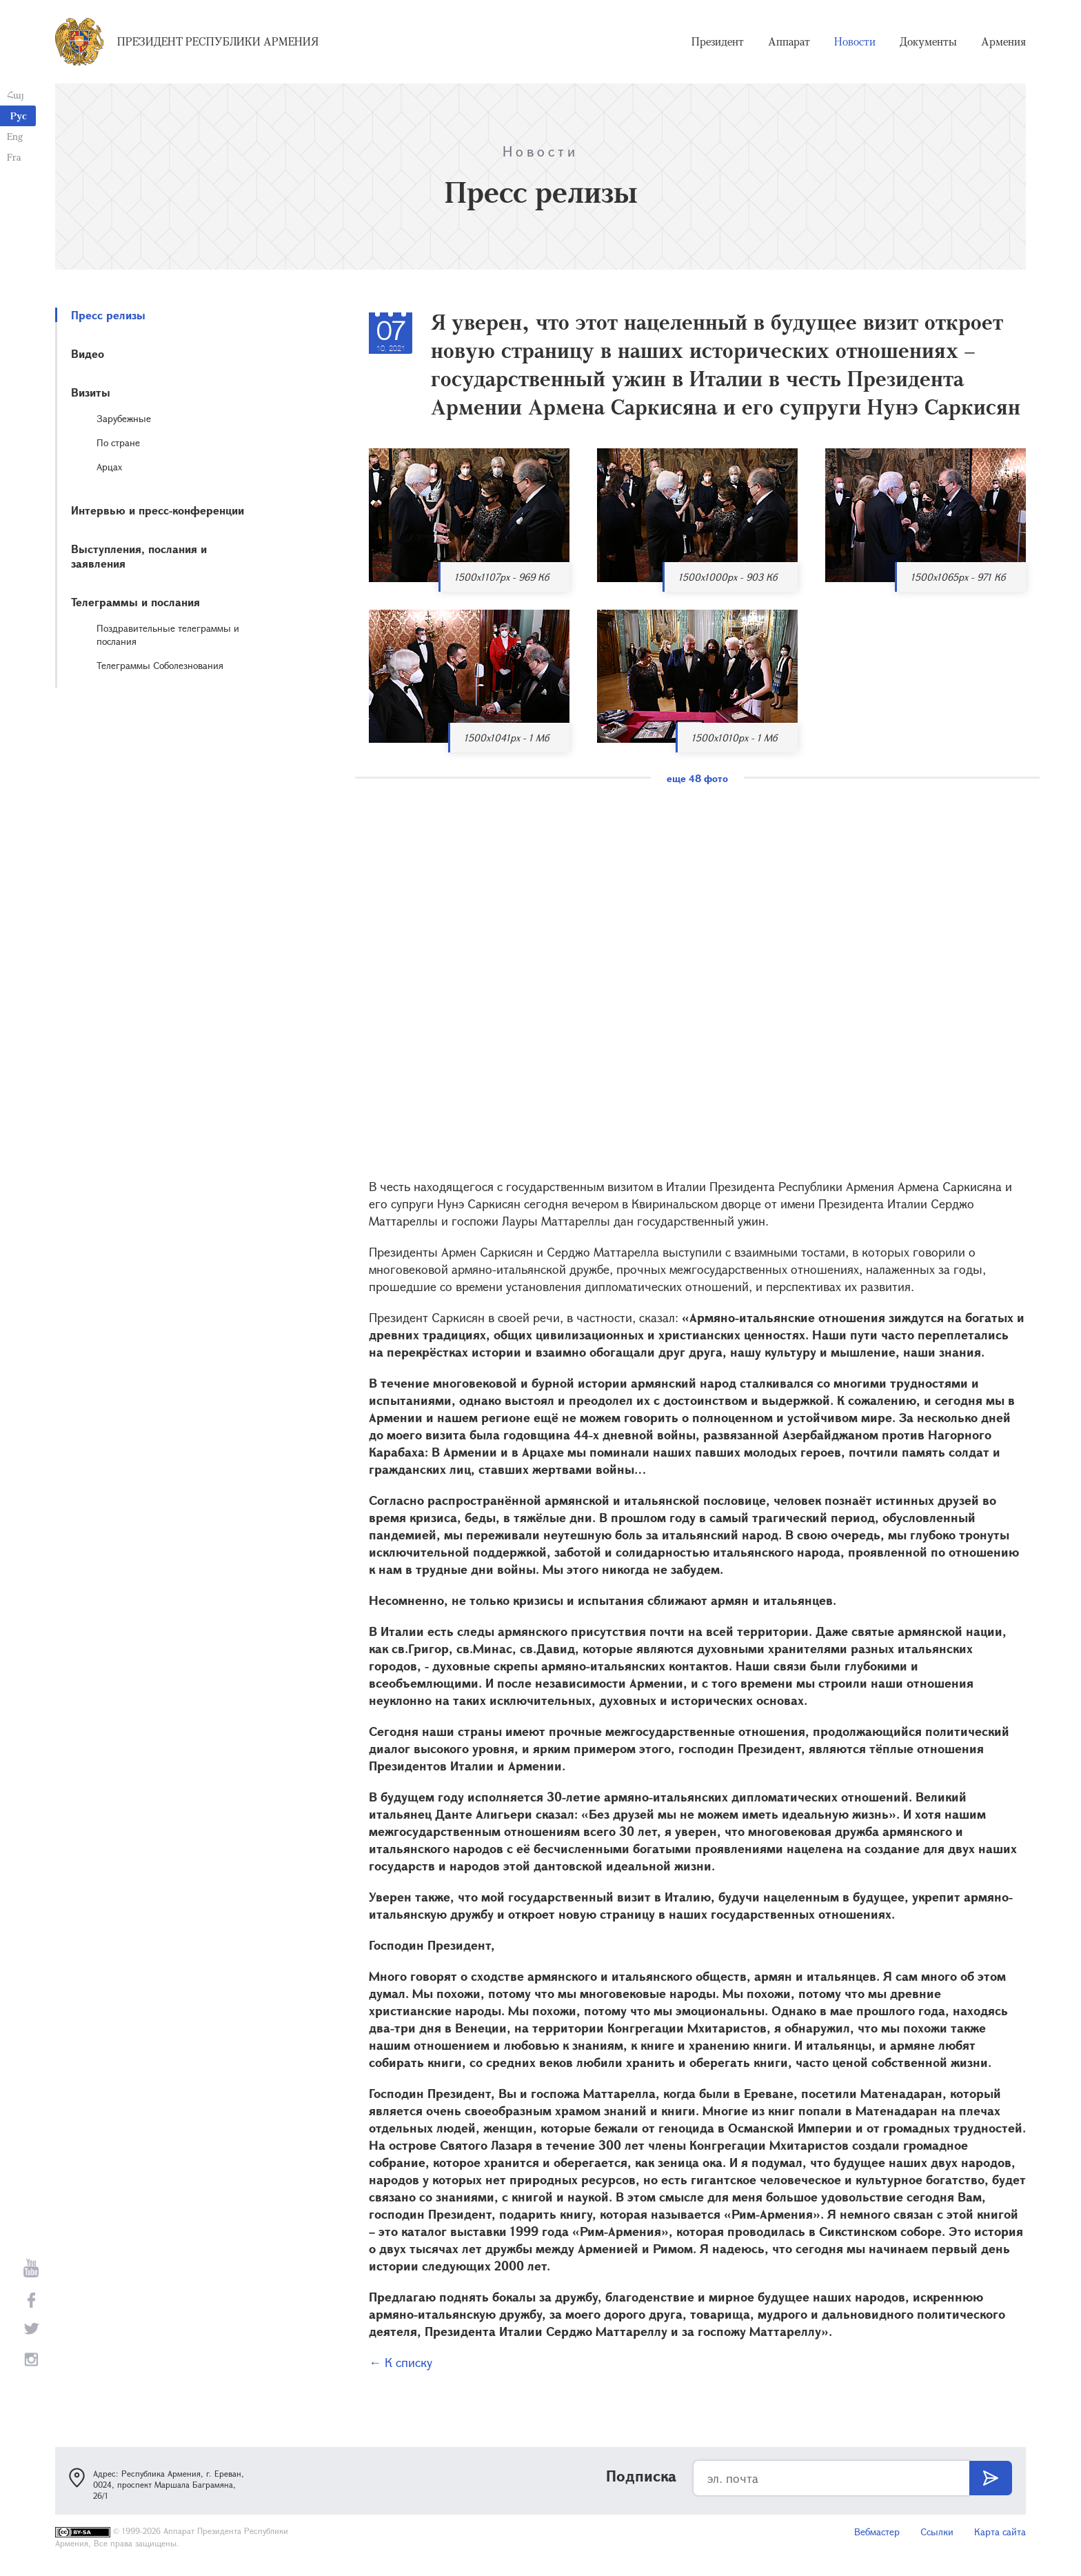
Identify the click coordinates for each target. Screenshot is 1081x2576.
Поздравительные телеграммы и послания (168, 634)
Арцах (109, 466)
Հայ (15, 94)
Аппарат (789, 41)
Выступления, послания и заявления (139, 555)
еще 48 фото (697, 778)
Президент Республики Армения (218, 41)
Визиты (90, 392)
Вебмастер (877, 2531)
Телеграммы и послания (135, 602)
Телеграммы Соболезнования (160, 665)
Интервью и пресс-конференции (157, 510)
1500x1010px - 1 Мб (734, 737)
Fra (14, 156)
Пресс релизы (108, 315)
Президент (717, 41)
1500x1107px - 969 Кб (501, 576)
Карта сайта (1000, 2531)
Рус (18, 115)
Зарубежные (124, 418)
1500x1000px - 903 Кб (727, 576)
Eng (15, 136)
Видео (87, 353)
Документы (928, 41)
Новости (855, 41)
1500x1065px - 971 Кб (958, 576)
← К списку (400, 2362)
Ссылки (936, 2531)
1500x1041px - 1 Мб (506, 737)
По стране (118, 442)
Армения (1003, 41)
